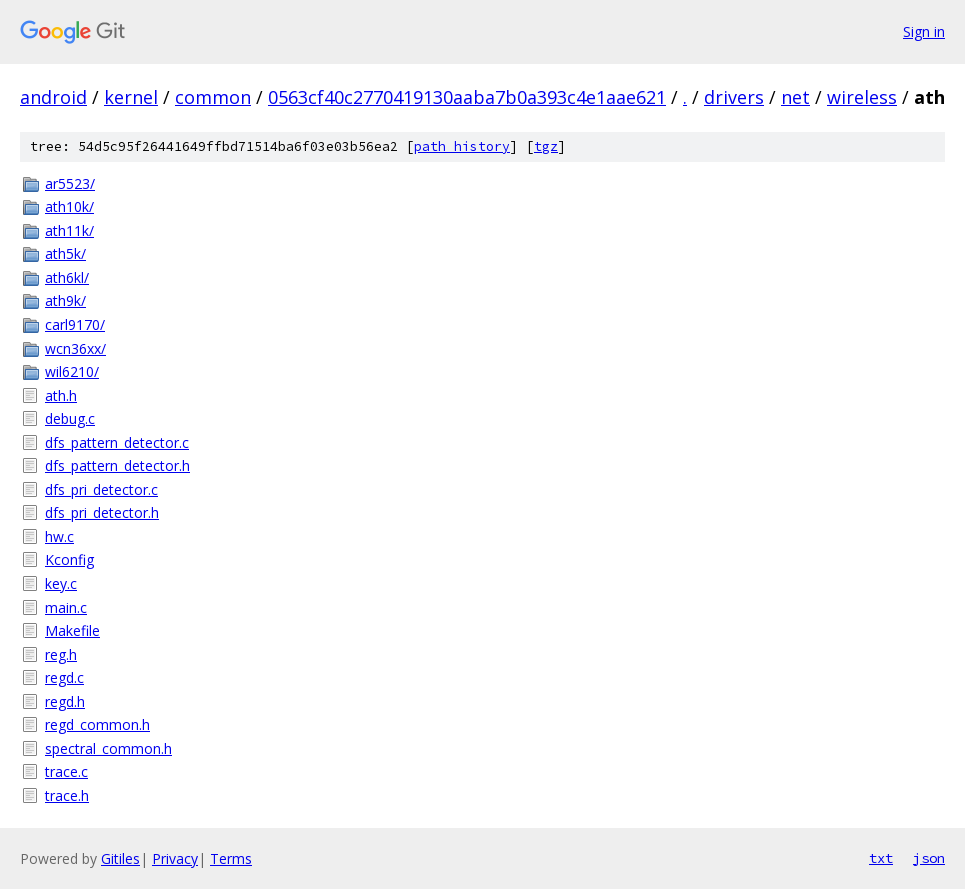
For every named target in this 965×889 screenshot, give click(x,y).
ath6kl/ (67, 277)
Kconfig (69, 559)
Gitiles (120, 858)
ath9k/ (65, 300)
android (53, 97)
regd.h (65, 701)
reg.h (61, 654)
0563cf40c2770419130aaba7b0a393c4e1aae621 (467, 97)
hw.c (59, 536)
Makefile (72, 630)
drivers (734, 97)
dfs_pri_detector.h (102, 512)
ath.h (61, 395)
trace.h (67, 795)
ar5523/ (70, 183)
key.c (61, 583)
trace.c (66, 771)
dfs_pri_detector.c (101, 489)
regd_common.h (97, 724)
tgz (546, 146)
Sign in (924, 31)
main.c (66, 607)
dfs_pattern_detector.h (117, 465)
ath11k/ (69, 230)
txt (881, 858)
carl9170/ (75, 324)
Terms (231, 858)
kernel (131, 97)
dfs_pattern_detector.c (117, 442)
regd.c (64, 677)
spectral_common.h (108, 748)
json (929, 858)
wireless (862, 97)
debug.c (70, 418)
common (213, 97)
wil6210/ (72, 371)
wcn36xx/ (75, 348)
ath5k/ (65, 253)
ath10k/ (69, 206)
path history (462, 146)
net (795, 97)
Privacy (175, 858)
